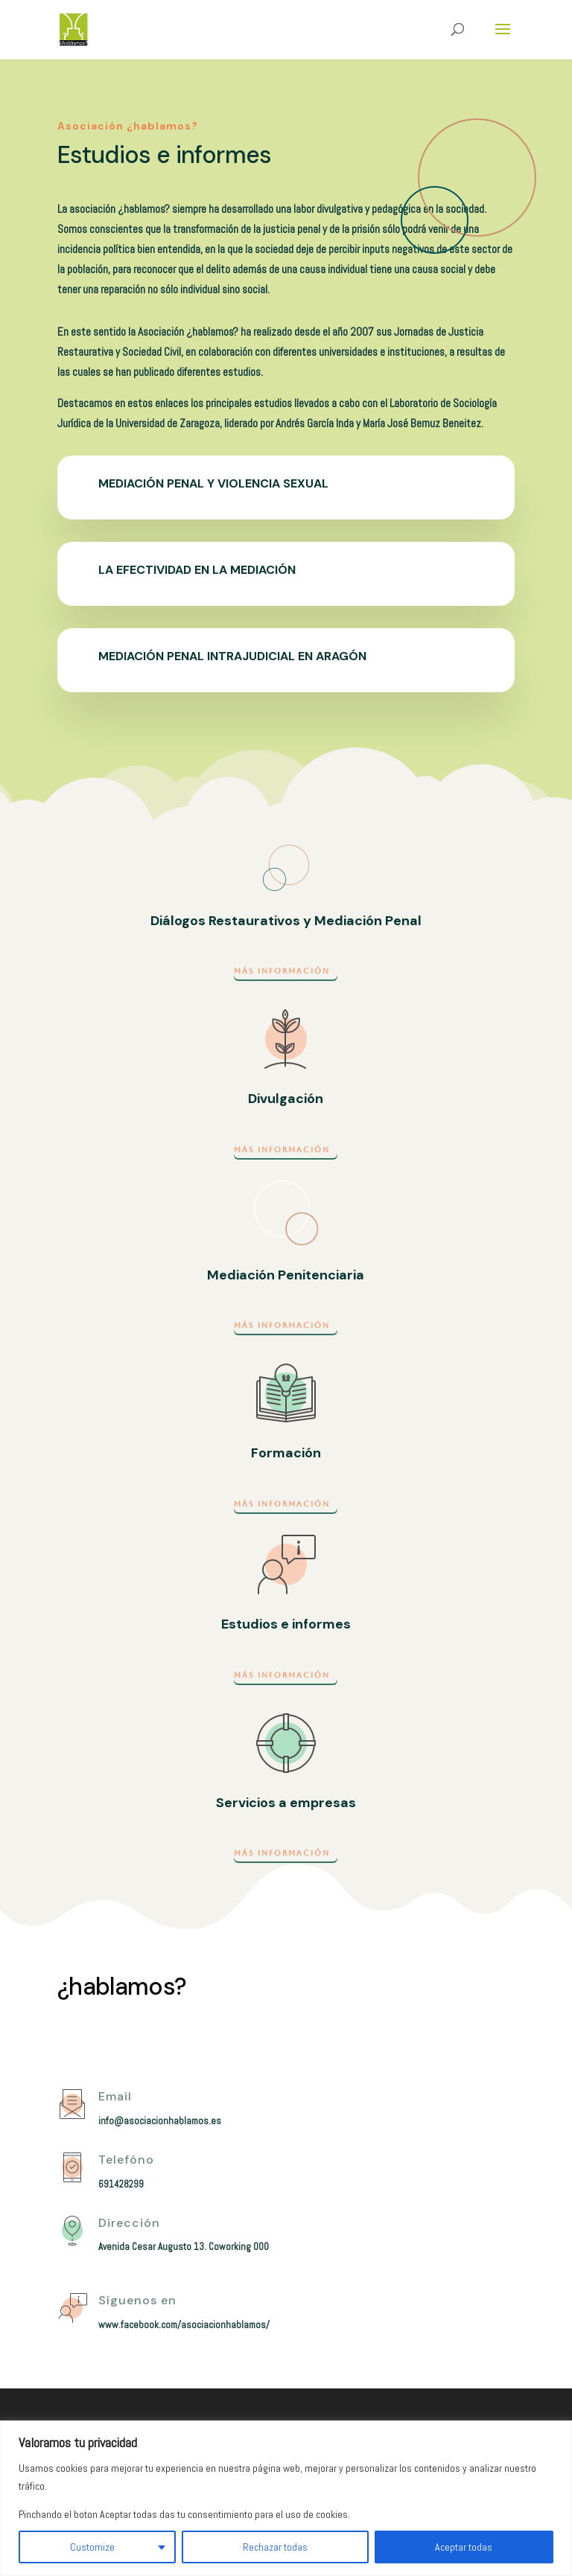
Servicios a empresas (286, 1803)
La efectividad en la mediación (197, 570)
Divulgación (285, 1099)
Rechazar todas (275, 2547)
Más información (282, 971)
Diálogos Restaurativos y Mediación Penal (286, 921)
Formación (286, 1453)
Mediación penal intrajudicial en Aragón (232, 656)
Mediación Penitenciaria (285, 1275)
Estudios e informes (286, 1624)
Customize (92, 2547)
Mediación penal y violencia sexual (213, 483)
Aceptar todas (463, 2547)
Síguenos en (137, 2300)
